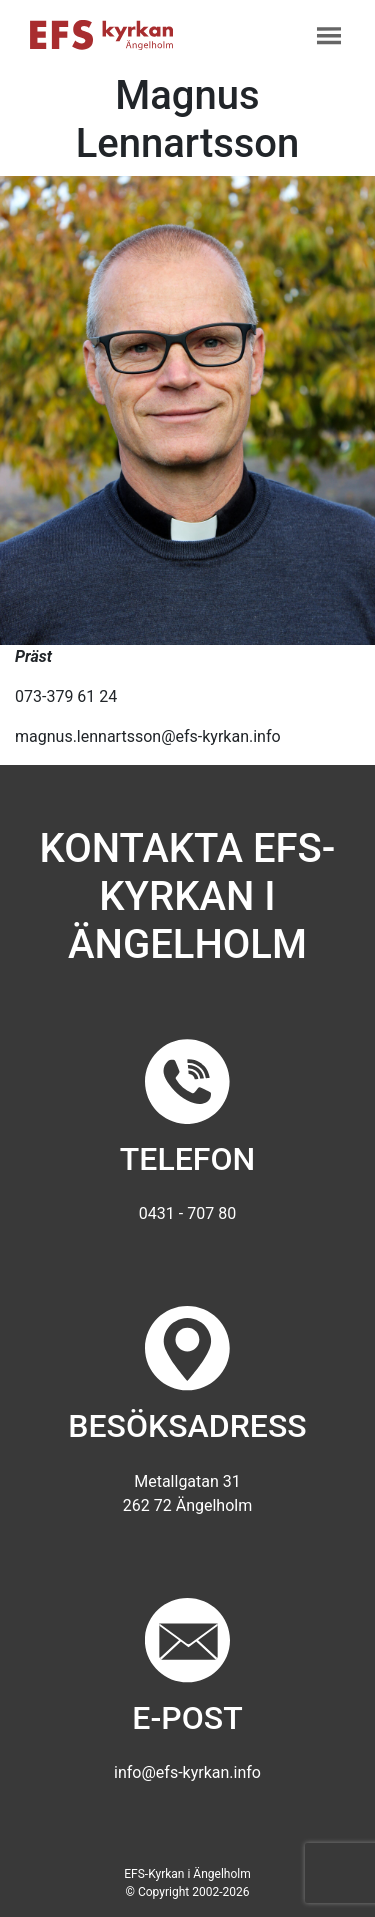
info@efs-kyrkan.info (187, 1772)
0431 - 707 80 (187, 1213)
